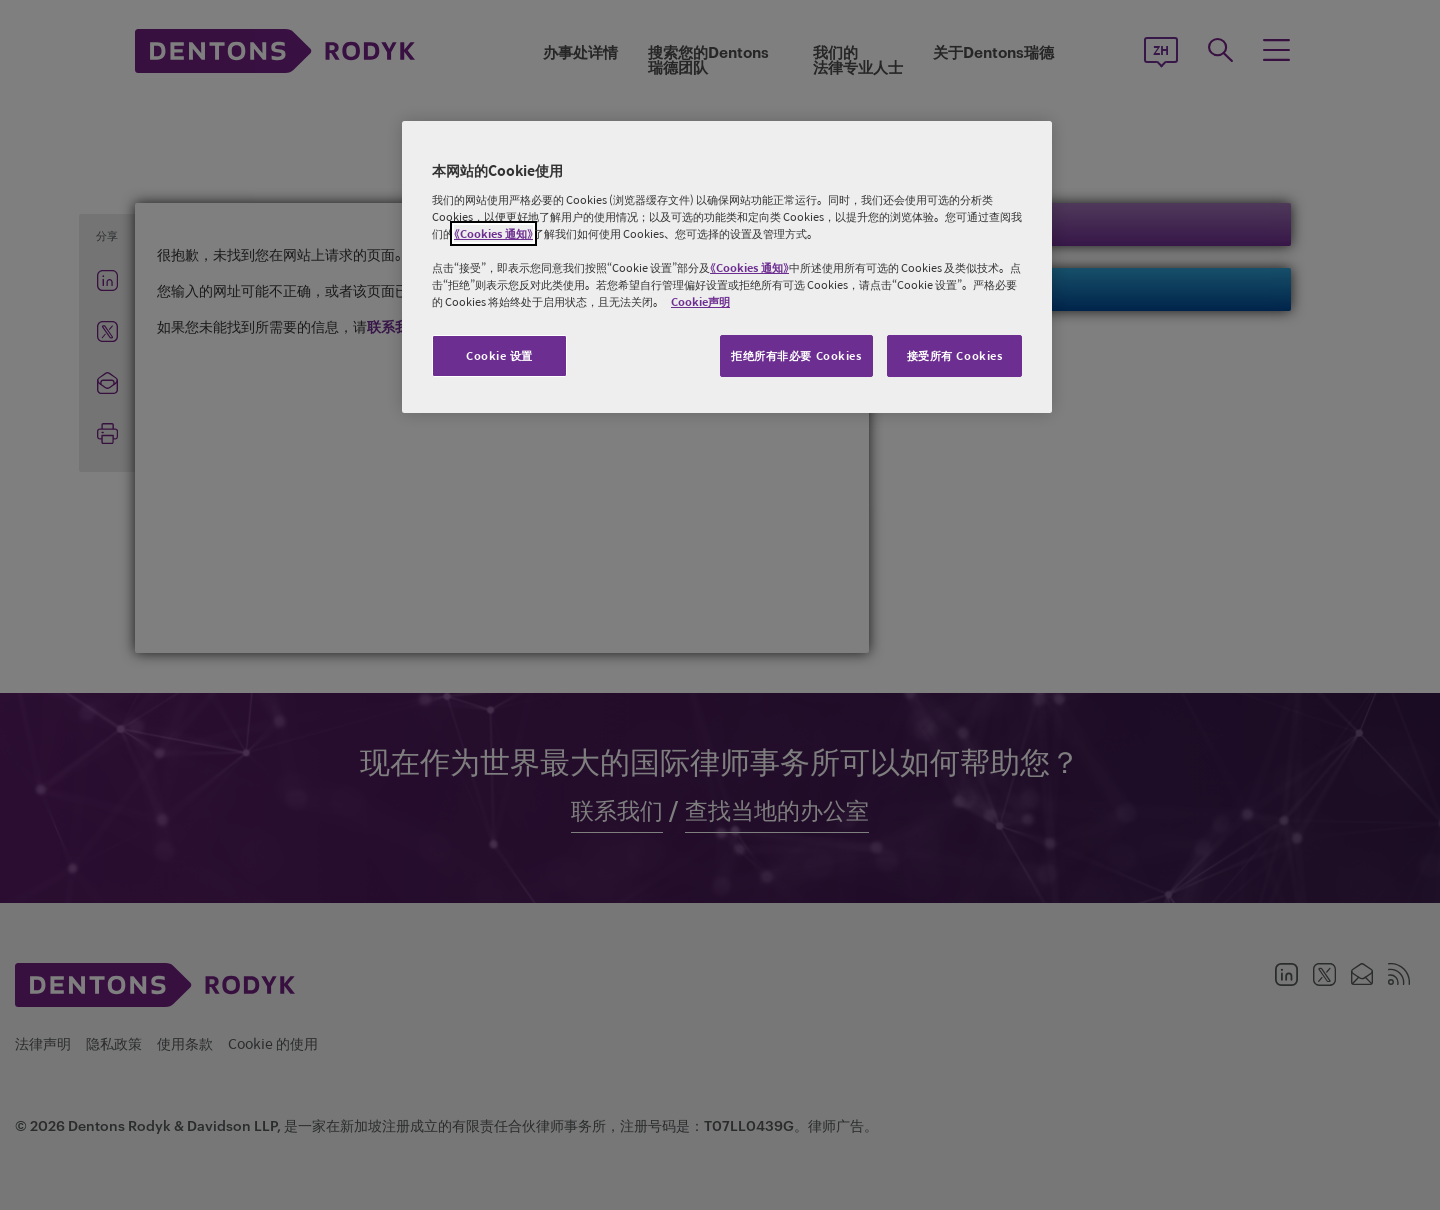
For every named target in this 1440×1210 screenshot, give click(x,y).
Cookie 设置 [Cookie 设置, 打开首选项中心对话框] (499, 355)
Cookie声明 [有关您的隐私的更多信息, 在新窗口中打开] (700, 301)
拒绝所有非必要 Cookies (796, 355)
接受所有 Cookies (955, 355)
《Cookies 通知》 (493, 233)
